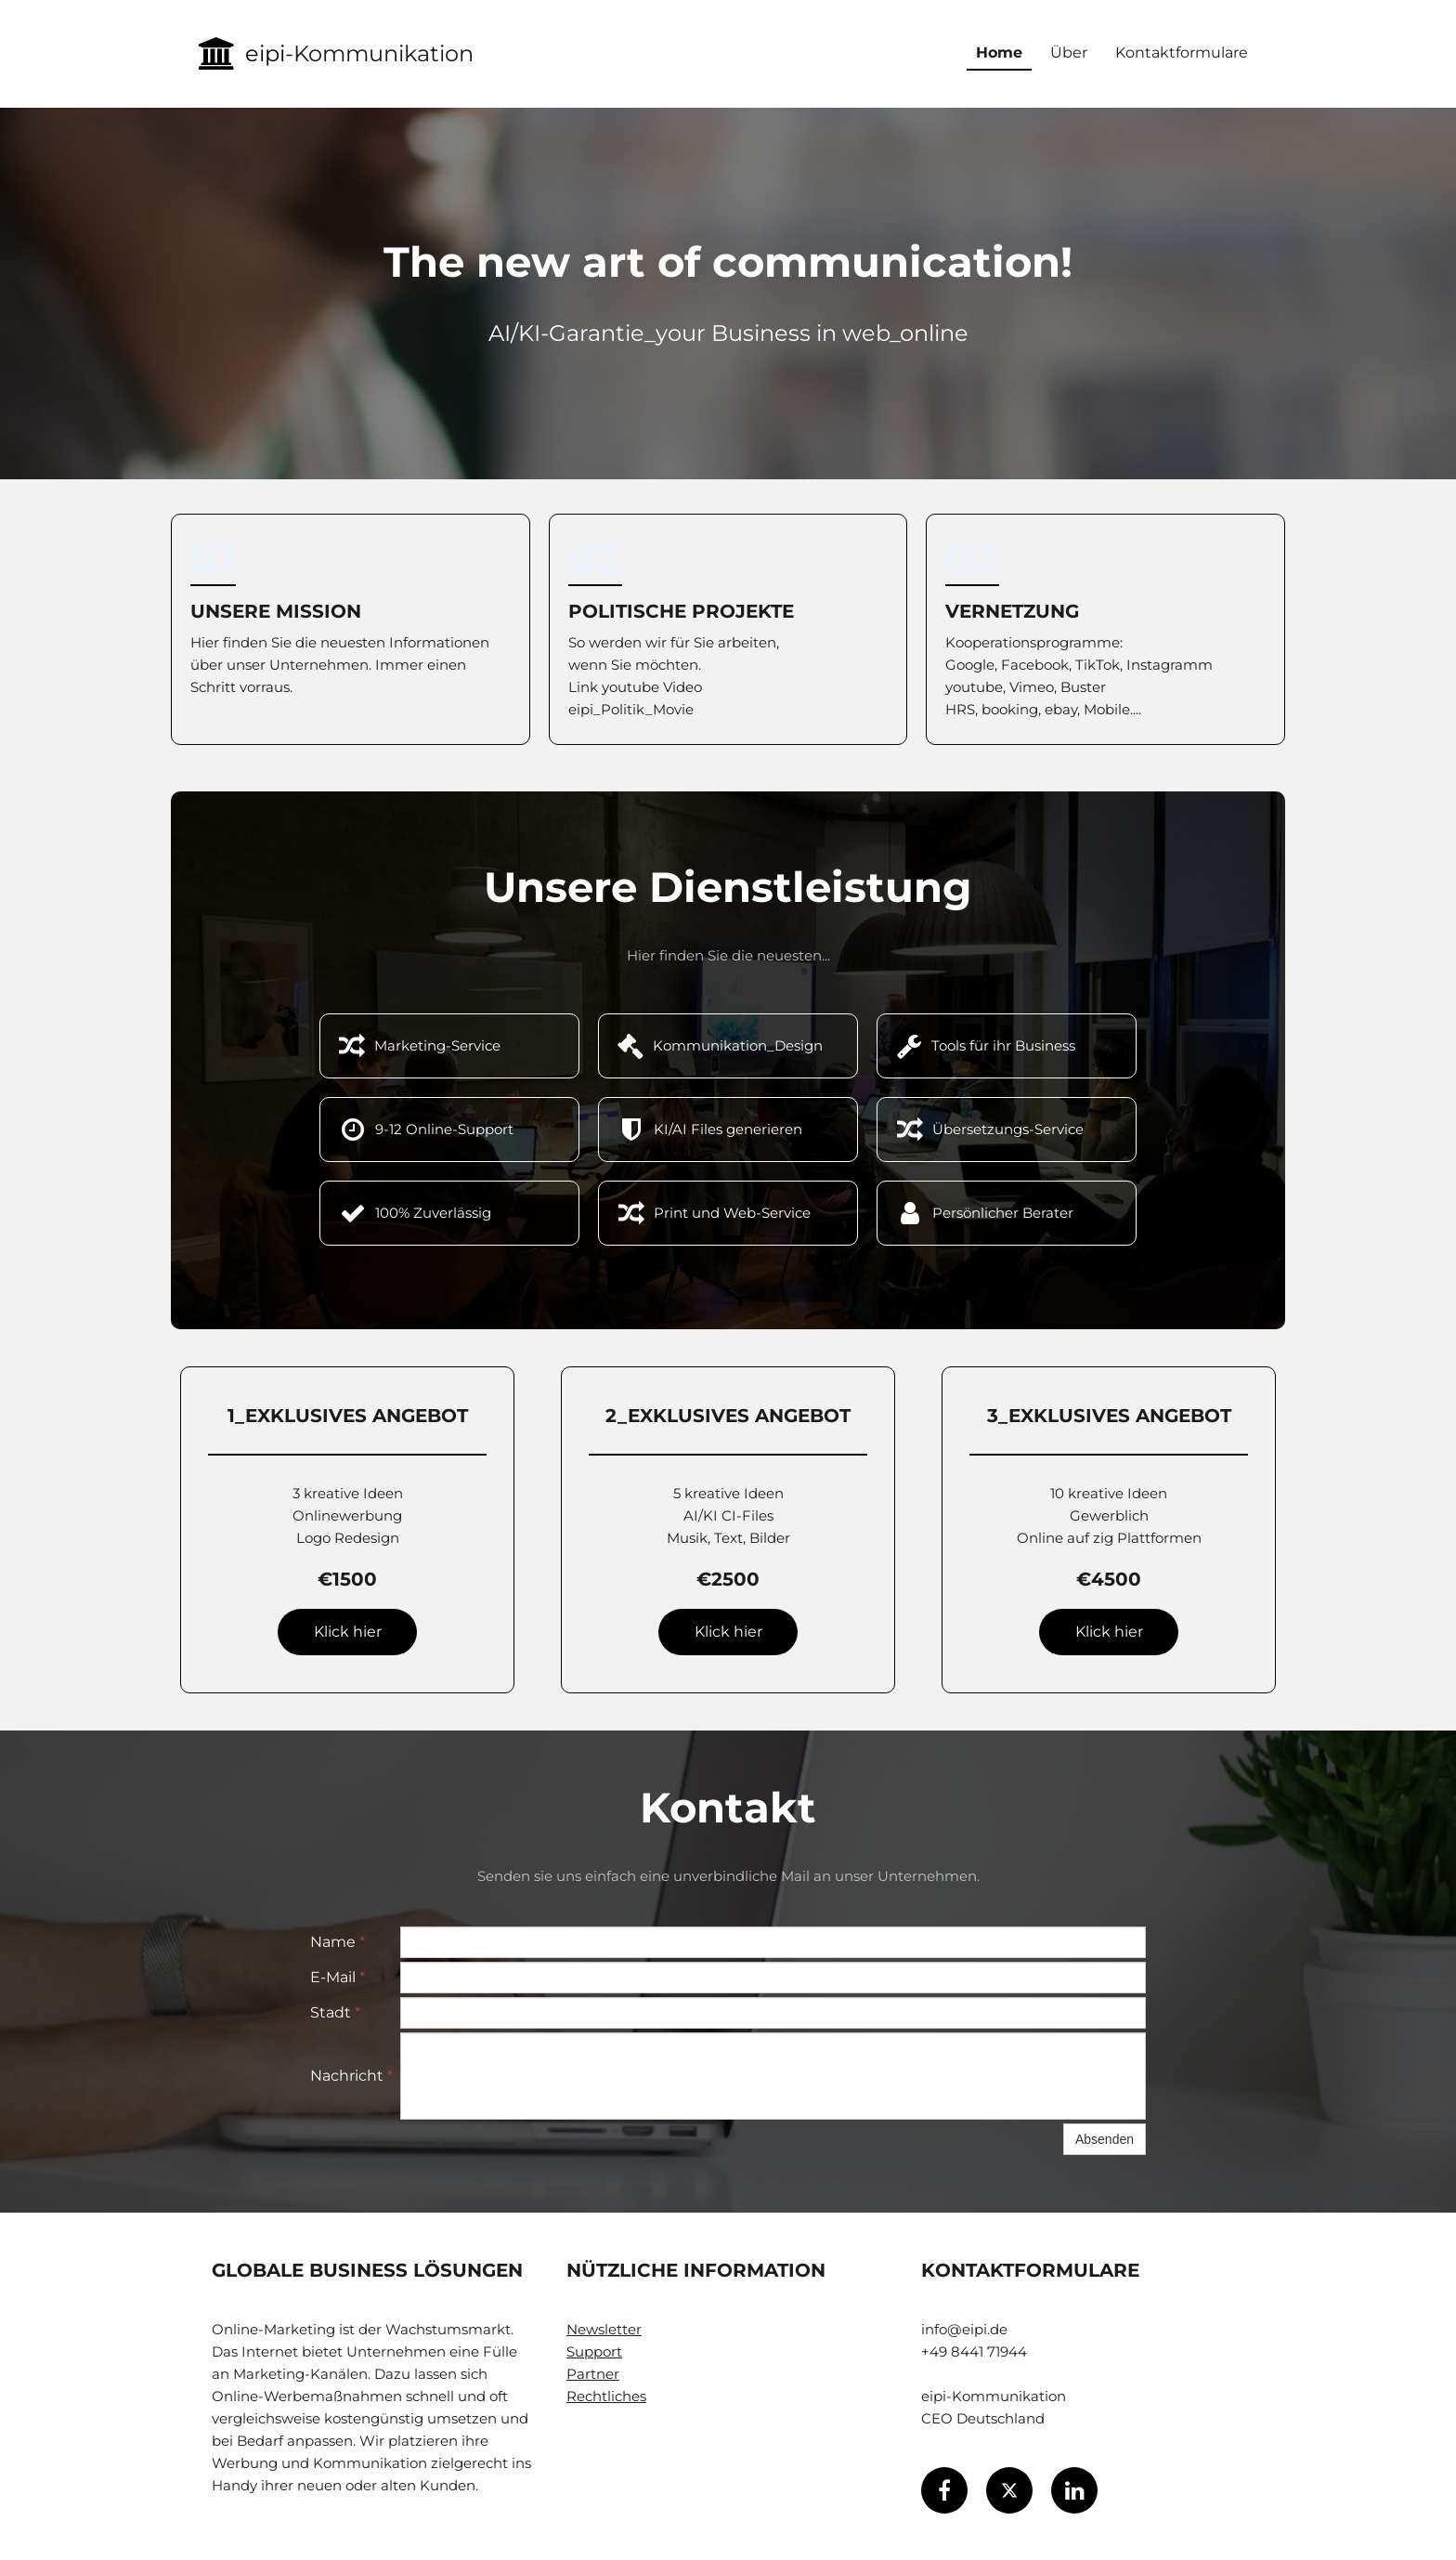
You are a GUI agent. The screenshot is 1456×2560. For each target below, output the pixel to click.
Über (1068, 52)
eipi (265, 53)
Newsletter (604, 2329)
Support (594, 2351)
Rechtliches (606, 2396)
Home (999, 52)
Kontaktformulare (1181, 52)
